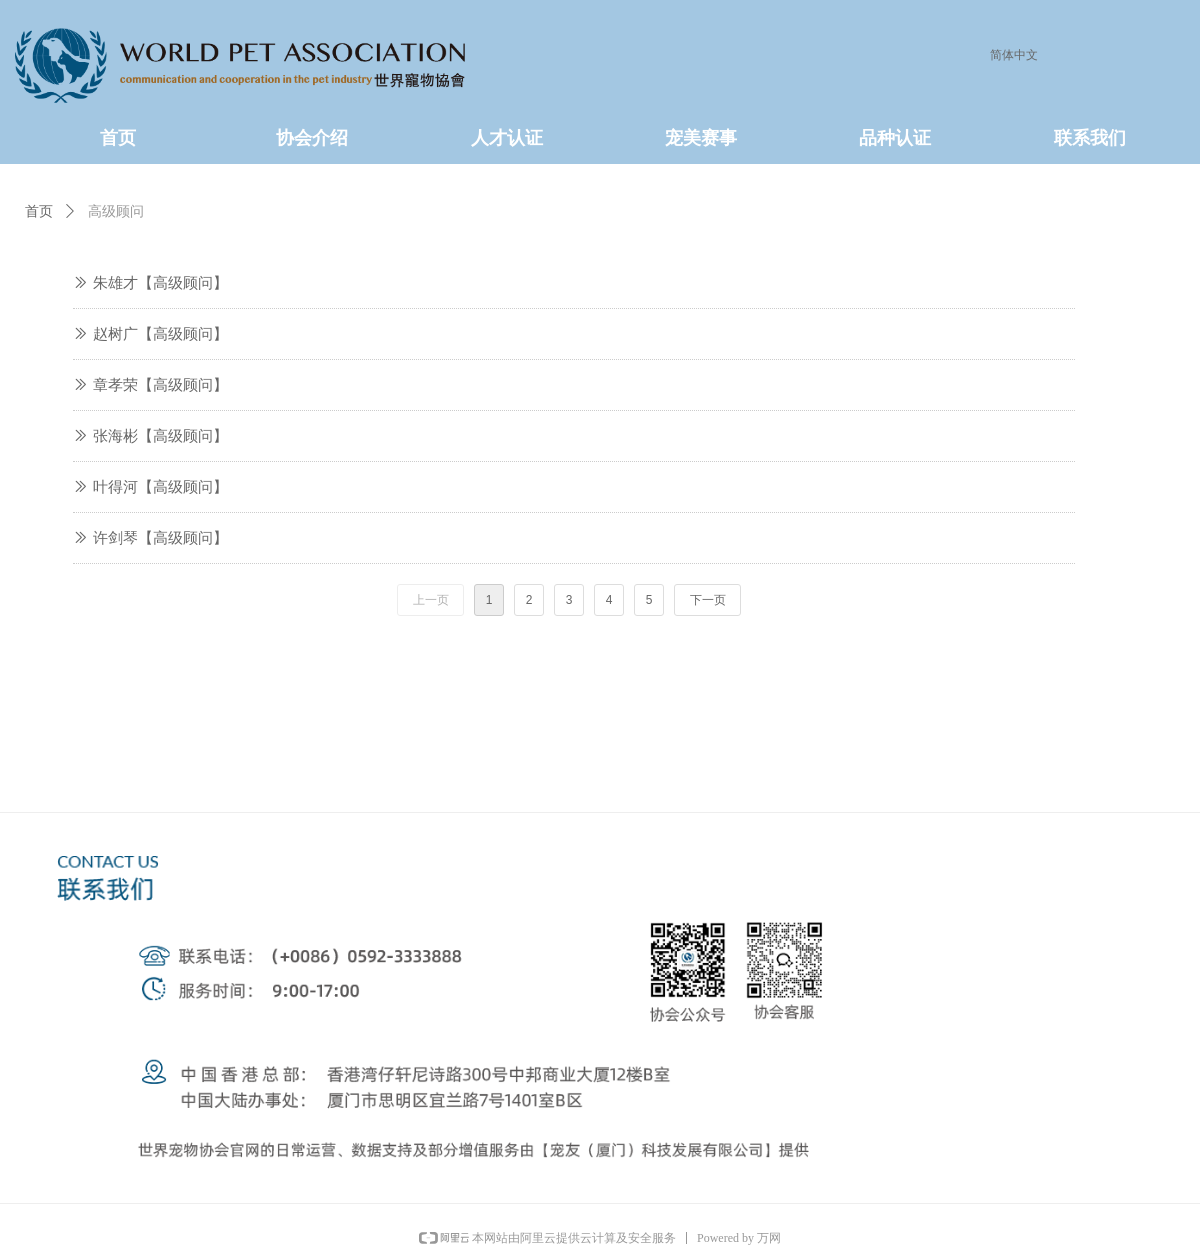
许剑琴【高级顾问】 (160, 538)
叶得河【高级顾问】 (160, 487)
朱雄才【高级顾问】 (160, 283)
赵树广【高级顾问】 (160, 334)
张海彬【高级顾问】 (160, 436)
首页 (39, 211)
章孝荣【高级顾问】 (160, 385)
